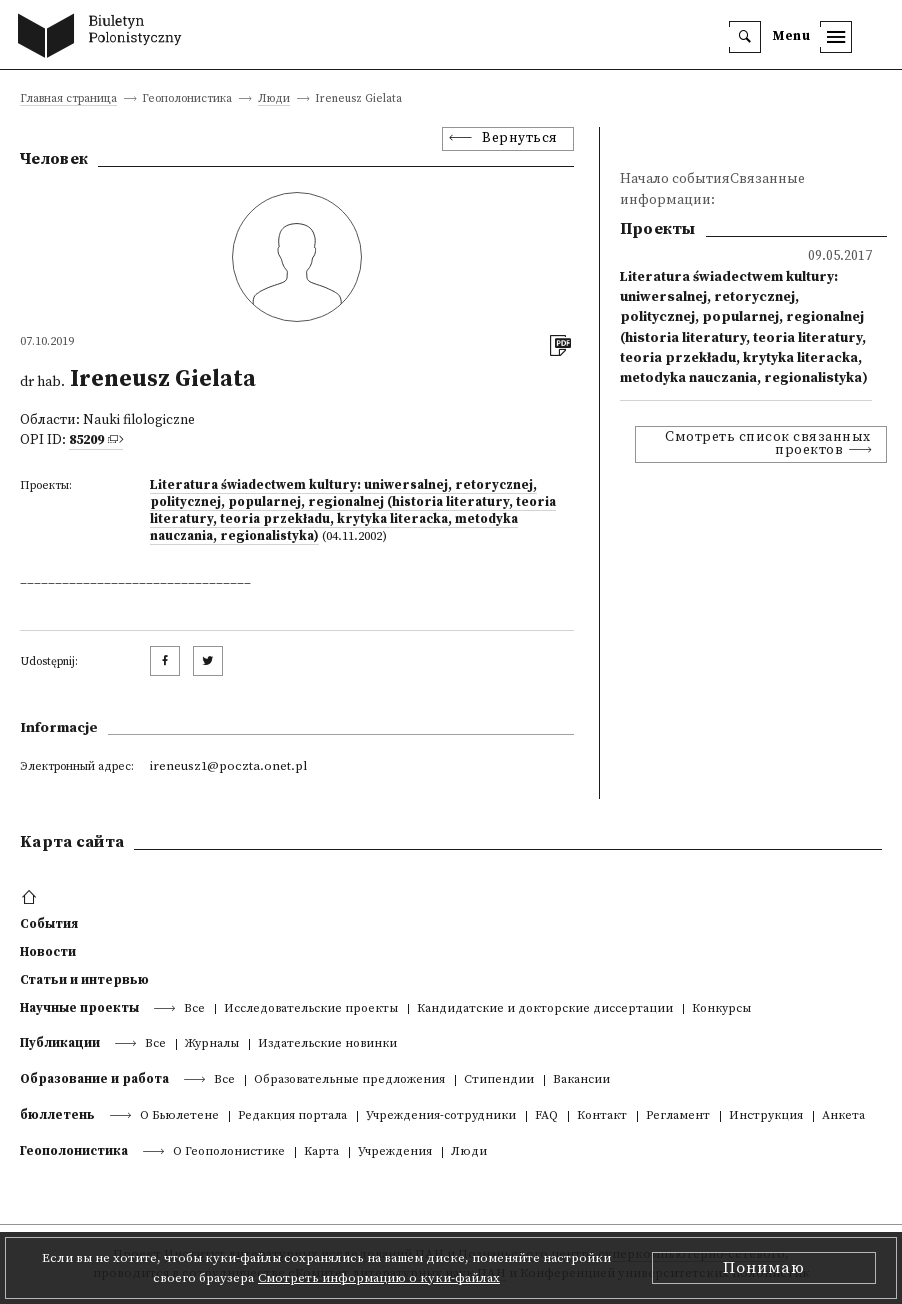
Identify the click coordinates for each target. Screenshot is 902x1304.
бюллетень (57, 1115)
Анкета (843, 1116)
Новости (48, 952)
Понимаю (764, 1268)
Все (194, 1009)
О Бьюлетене (179, 1116)
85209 (86, 440)
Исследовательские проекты (311, 1009)
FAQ (546, 1116)
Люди (274, 99)
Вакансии (581, 1080)
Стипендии (499, 1080)
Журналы (212, 1044)
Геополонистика (74, 1151)
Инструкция (766, 1116)
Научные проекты (79, 1008)
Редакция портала (292, 1116)
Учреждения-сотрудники (441, 1116)
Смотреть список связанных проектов (768, 444)
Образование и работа (94, 1079)
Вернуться (520, 138)
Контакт (602, 1116)
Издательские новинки (327, 1044)
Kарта (321, 1152)
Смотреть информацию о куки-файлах (379, 1278)
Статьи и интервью (84, 980)
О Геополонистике (229, 1152)
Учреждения (395, 1152)
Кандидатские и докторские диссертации (545, 1009)
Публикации (60, 1043)
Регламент (678, 1116)
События (49, 924)
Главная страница (68, 99)
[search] (745, 37)
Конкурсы (721, 1009)
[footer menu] (31, 898)
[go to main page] (104, 38)
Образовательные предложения (349, 1080)
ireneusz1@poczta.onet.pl (228, 766)
